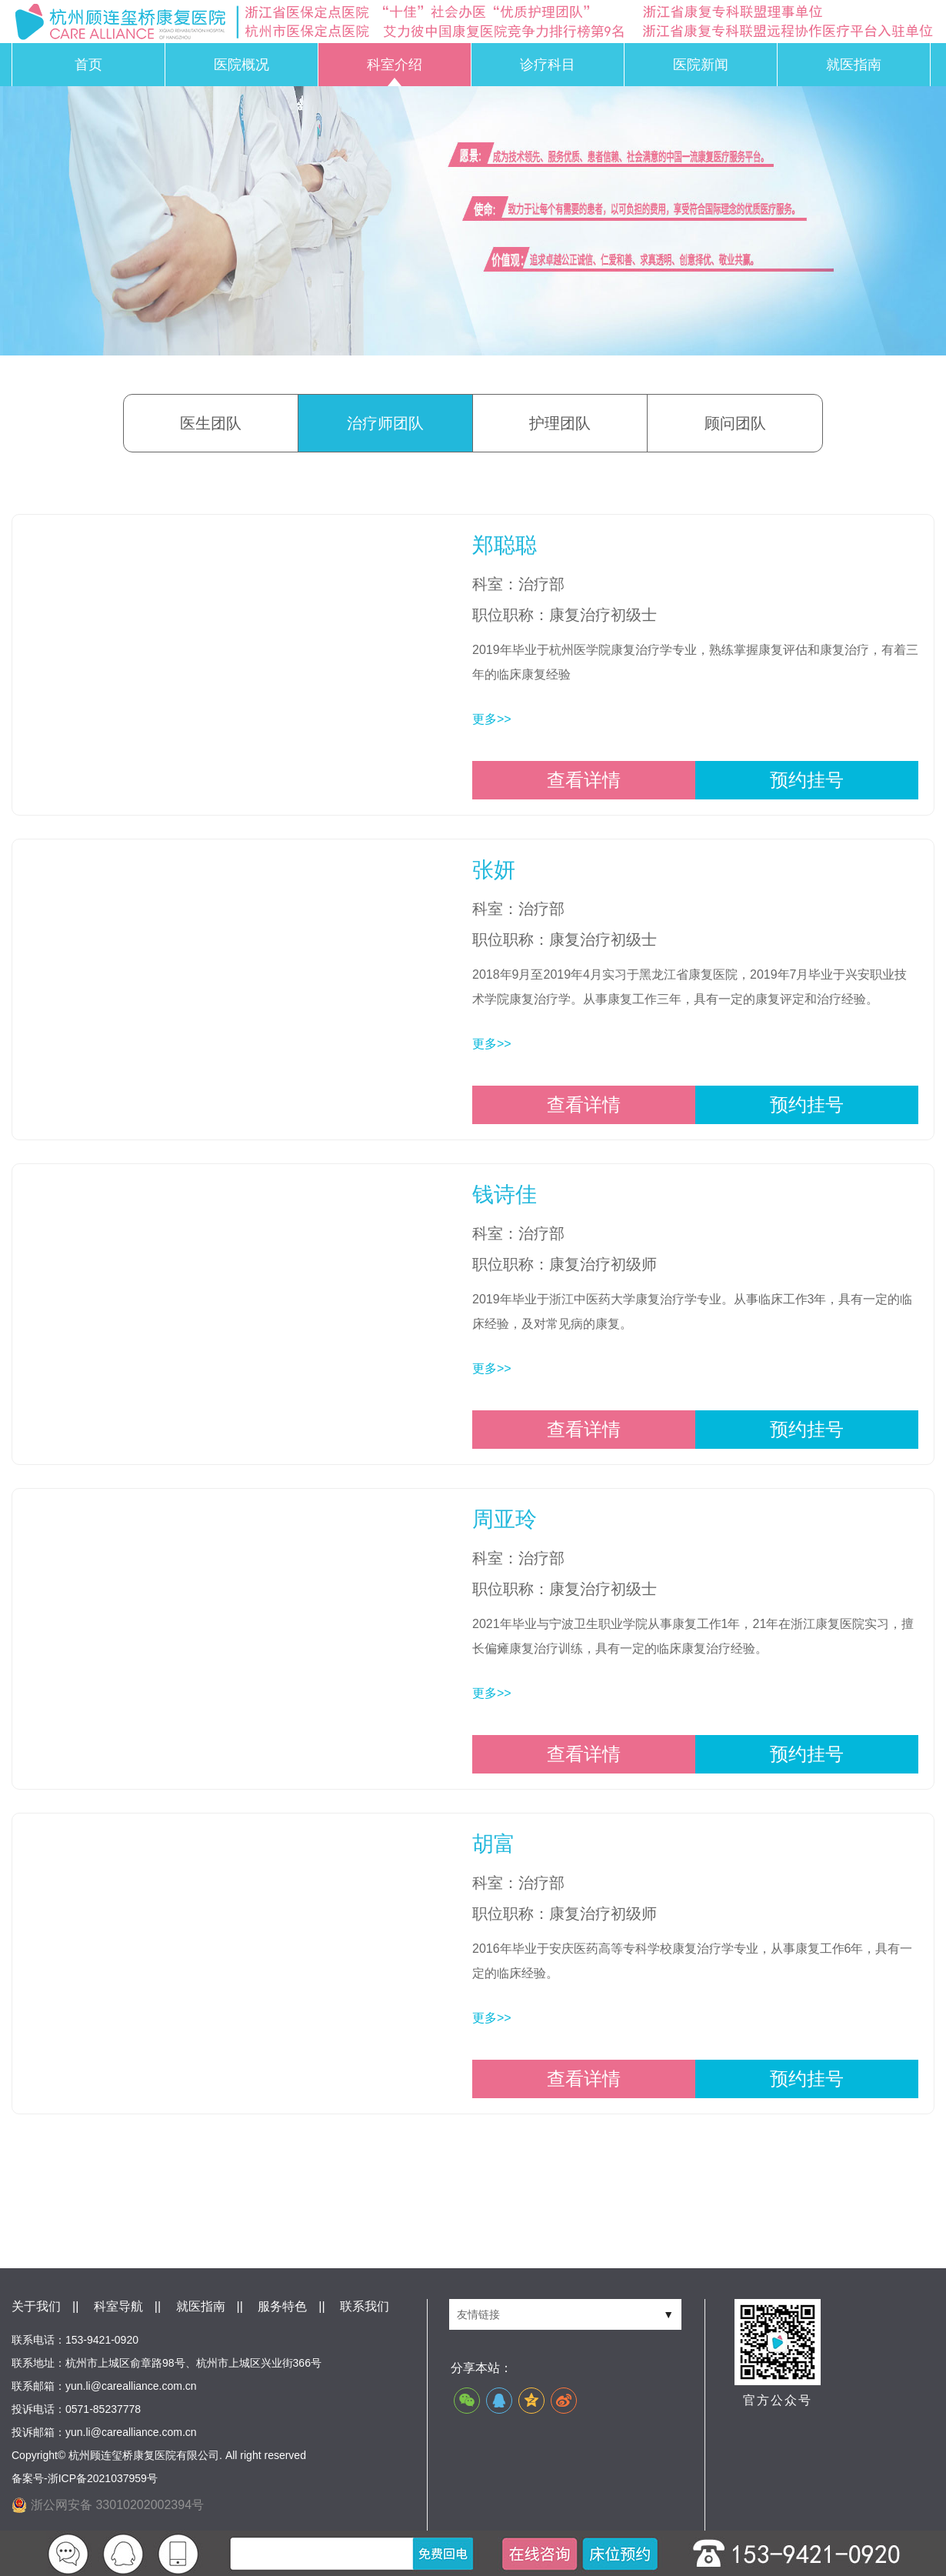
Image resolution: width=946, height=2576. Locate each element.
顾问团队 (735, 423)
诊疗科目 (547, 64)
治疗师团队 (385, 423)
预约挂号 (807, 779)
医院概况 (241, 64)
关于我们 (36, 2306)
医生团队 (210, 423)
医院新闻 (700, 64)
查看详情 (584, 779)
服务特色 (282, 2306)
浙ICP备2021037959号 (103, 2478)
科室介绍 (394, 64)
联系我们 (364, 2306)
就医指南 (853, 64)
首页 (88, 64)
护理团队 (560, 423)
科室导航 (118, 2306)
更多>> (491, 719)
